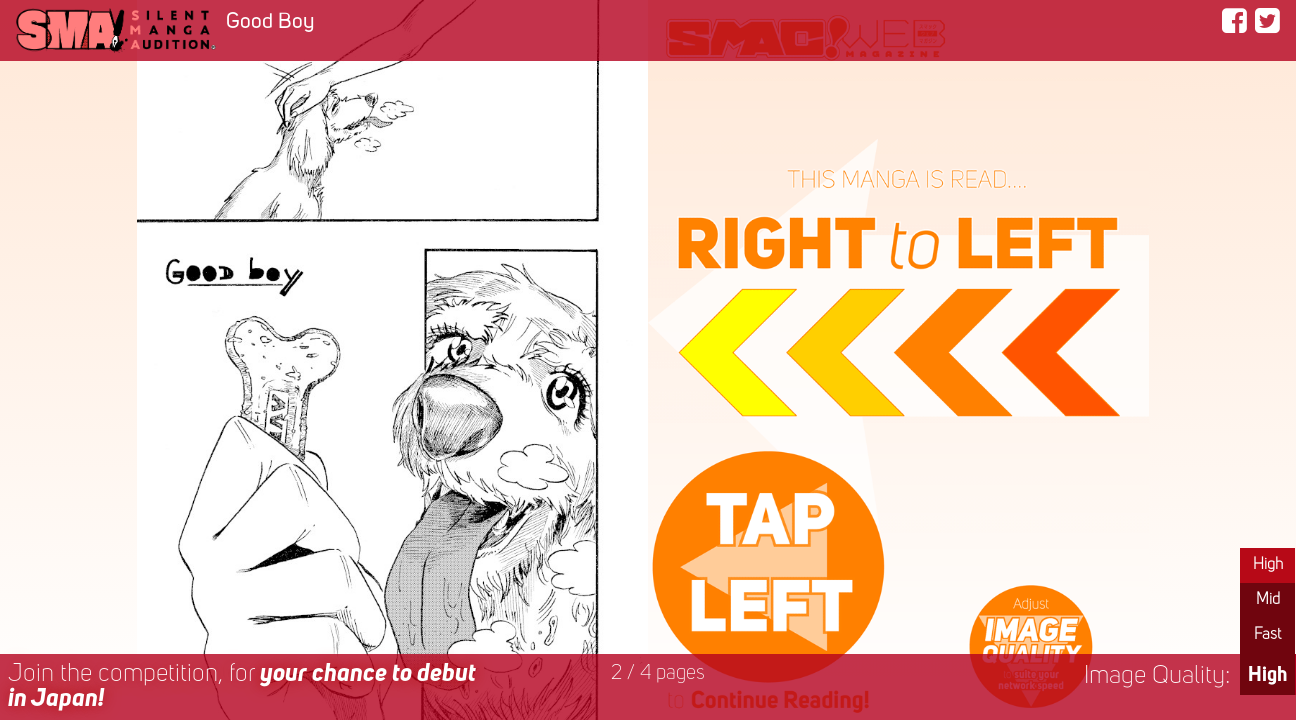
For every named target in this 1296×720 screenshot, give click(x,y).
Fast (1267, 635)
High (1268, 565)
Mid (1268, 600)
